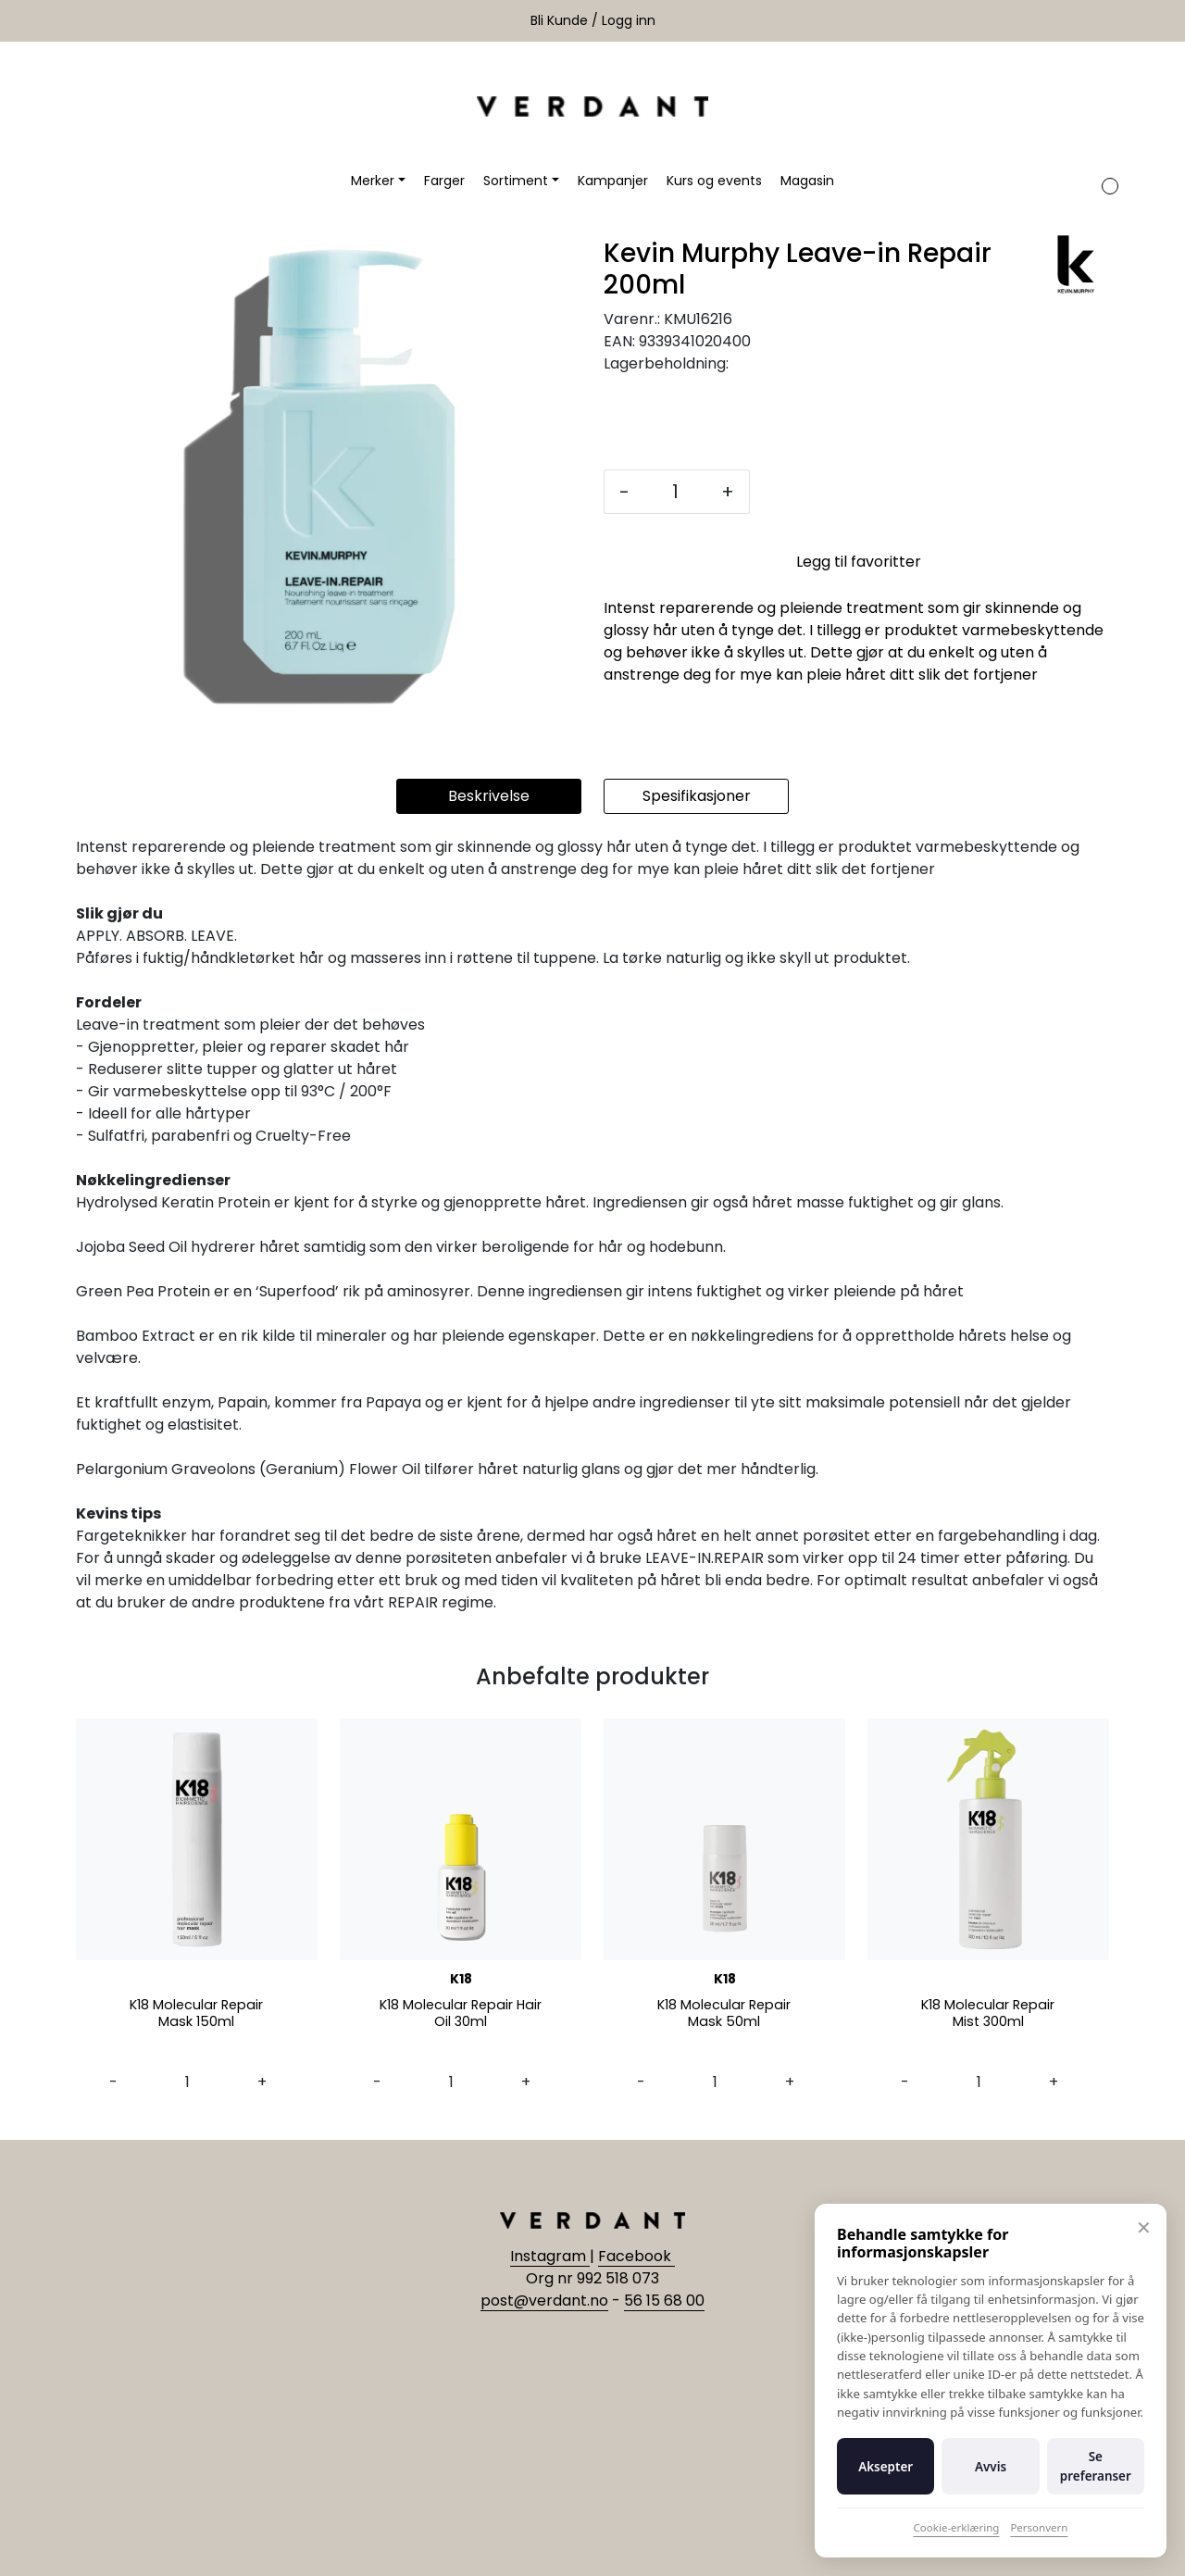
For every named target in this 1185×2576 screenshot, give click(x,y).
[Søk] (1034, 180)
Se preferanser (1095, 2465)
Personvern (1038, 2527)
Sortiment (515, 180)
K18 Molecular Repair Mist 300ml (988, 2014)
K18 (461, 1979)
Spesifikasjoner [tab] (696, 796)
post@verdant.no (544, 2300)
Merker (372, 180)
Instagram (550, 2256)
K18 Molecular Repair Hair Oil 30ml (460, 2014)
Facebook (636, 2256)
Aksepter (885, 2466)
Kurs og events (714, 180)
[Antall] (675, 491)
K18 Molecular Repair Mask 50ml (724, 2014)
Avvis (990, 2466)
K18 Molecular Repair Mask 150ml (197, 2014)
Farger (444, 180)
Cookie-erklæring (957, 2527)
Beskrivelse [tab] (489, 796)
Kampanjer (613, 180)
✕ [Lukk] (1144, 2227)
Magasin (807, 180)
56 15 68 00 (664, 2300)
